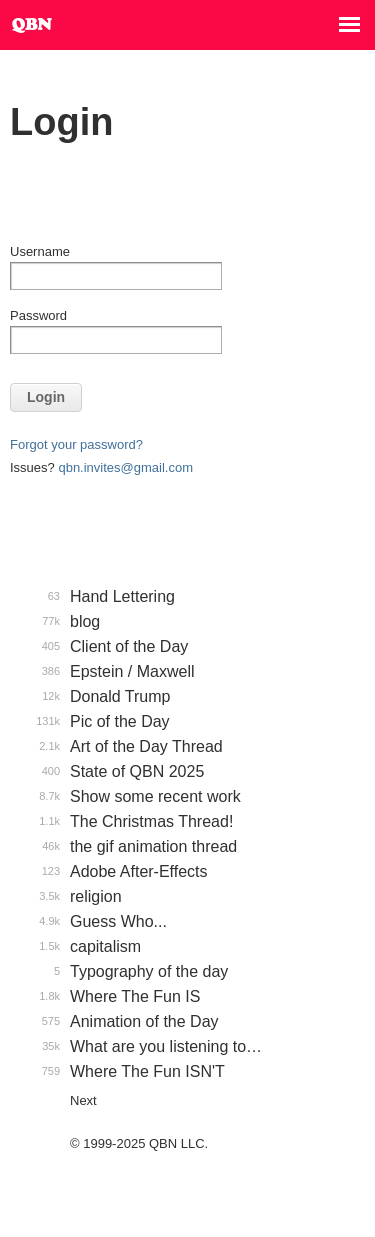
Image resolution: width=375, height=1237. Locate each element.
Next (83, 1100)
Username (40, 251)
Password (38, 315)
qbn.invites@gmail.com (125, 467)
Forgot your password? (76, 444)
